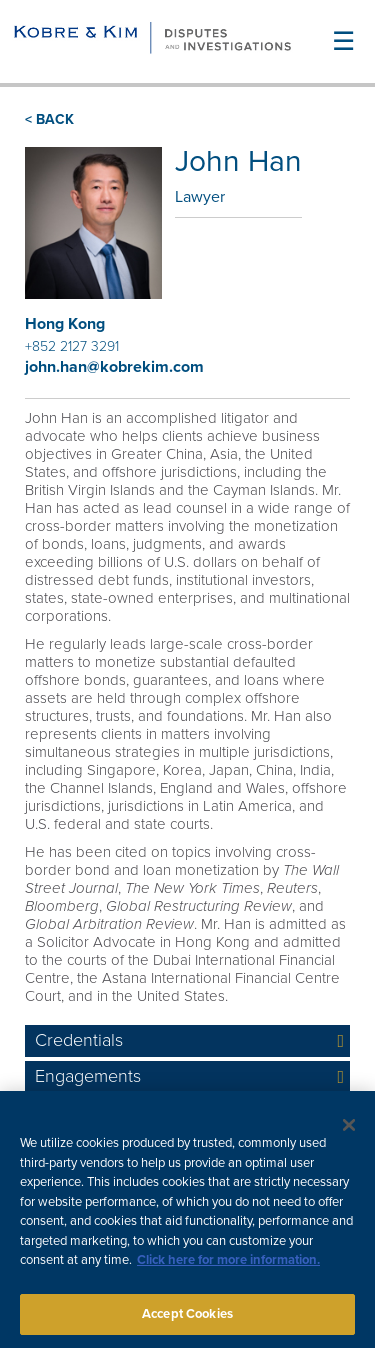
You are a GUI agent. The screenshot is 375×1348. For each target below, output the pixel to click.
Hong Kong (65, 324)
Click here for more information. (228, 1265)
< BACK (49, 119)
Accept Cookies (187, 1319)
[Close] (349, 1130)
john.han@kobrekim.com (114, 367)
